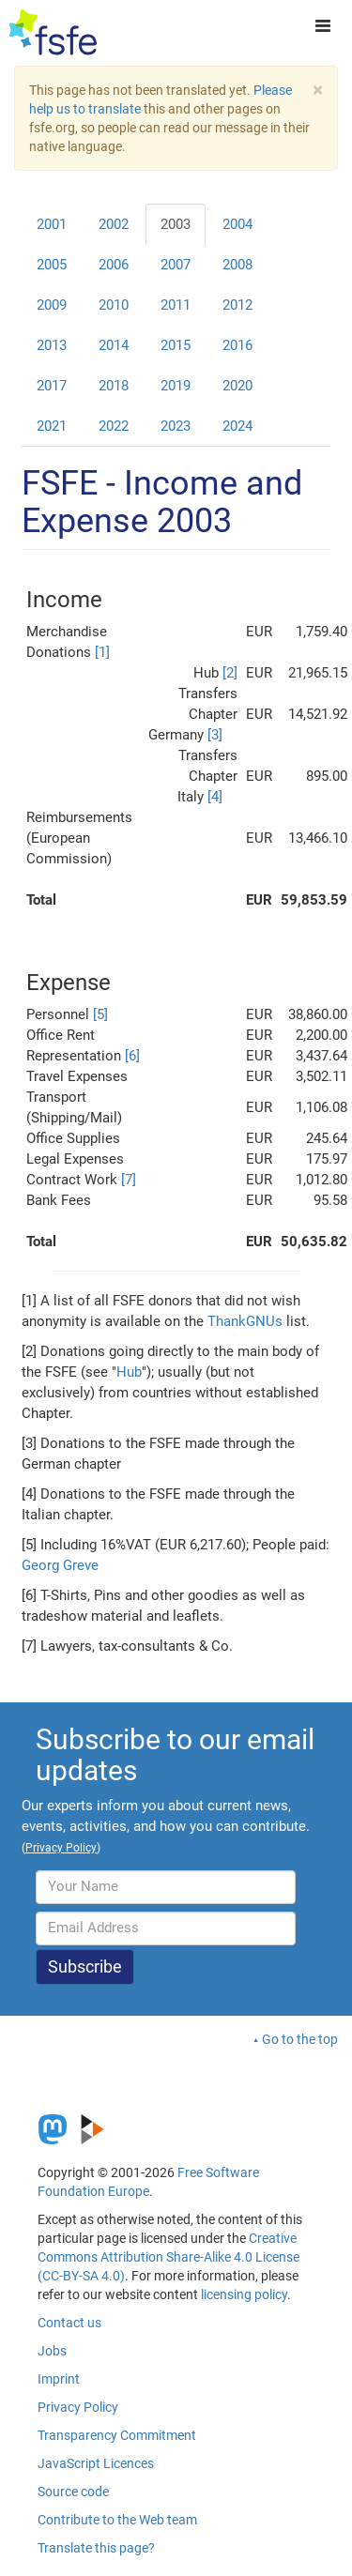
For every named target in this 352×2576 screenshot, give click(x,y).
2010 (114, 305)
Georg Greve (60, 1565)
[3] (214, 734)
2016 (237, 345)
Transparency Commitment (117, 2435)
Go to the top (300, 2039)
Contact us (69, 2322)
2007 (176, 264)
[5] (100, 1014)
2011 (176, 305)
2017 (52, 385)
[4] (214, 796)
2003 (176, 224)
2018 (114, 385)
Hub (129, 1372)
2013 (52, 345)
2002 (114, 224)
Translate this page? (96, 2547)
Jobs (52, 2350)
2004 (237, 224)
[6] (132, 1055)
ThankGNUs (245, 1321)
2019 (176, 385)
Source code (73, 2491)
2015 (176, 345)
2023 (176, 426)
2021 (52, 426)
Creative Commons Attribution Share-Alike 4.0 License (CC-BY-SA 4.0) (168, 2257)
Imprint (59, 2378)
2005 (52, 264)
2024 (237, 426)
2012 (237, 305)
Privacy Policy (78, 2407)
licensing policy (244, 2294)
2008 (237, 264)
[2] (229, 672)
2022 (114, 426)
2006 (114, 264)
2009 (52, 305)
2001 (52, 224)
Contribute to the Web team (117, 2519)
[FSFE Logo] (53, 32)
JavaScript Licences (96, 2463)
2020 (237, 385)
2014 (114, 345)
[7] (128, 1179)
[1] (102, 652)
